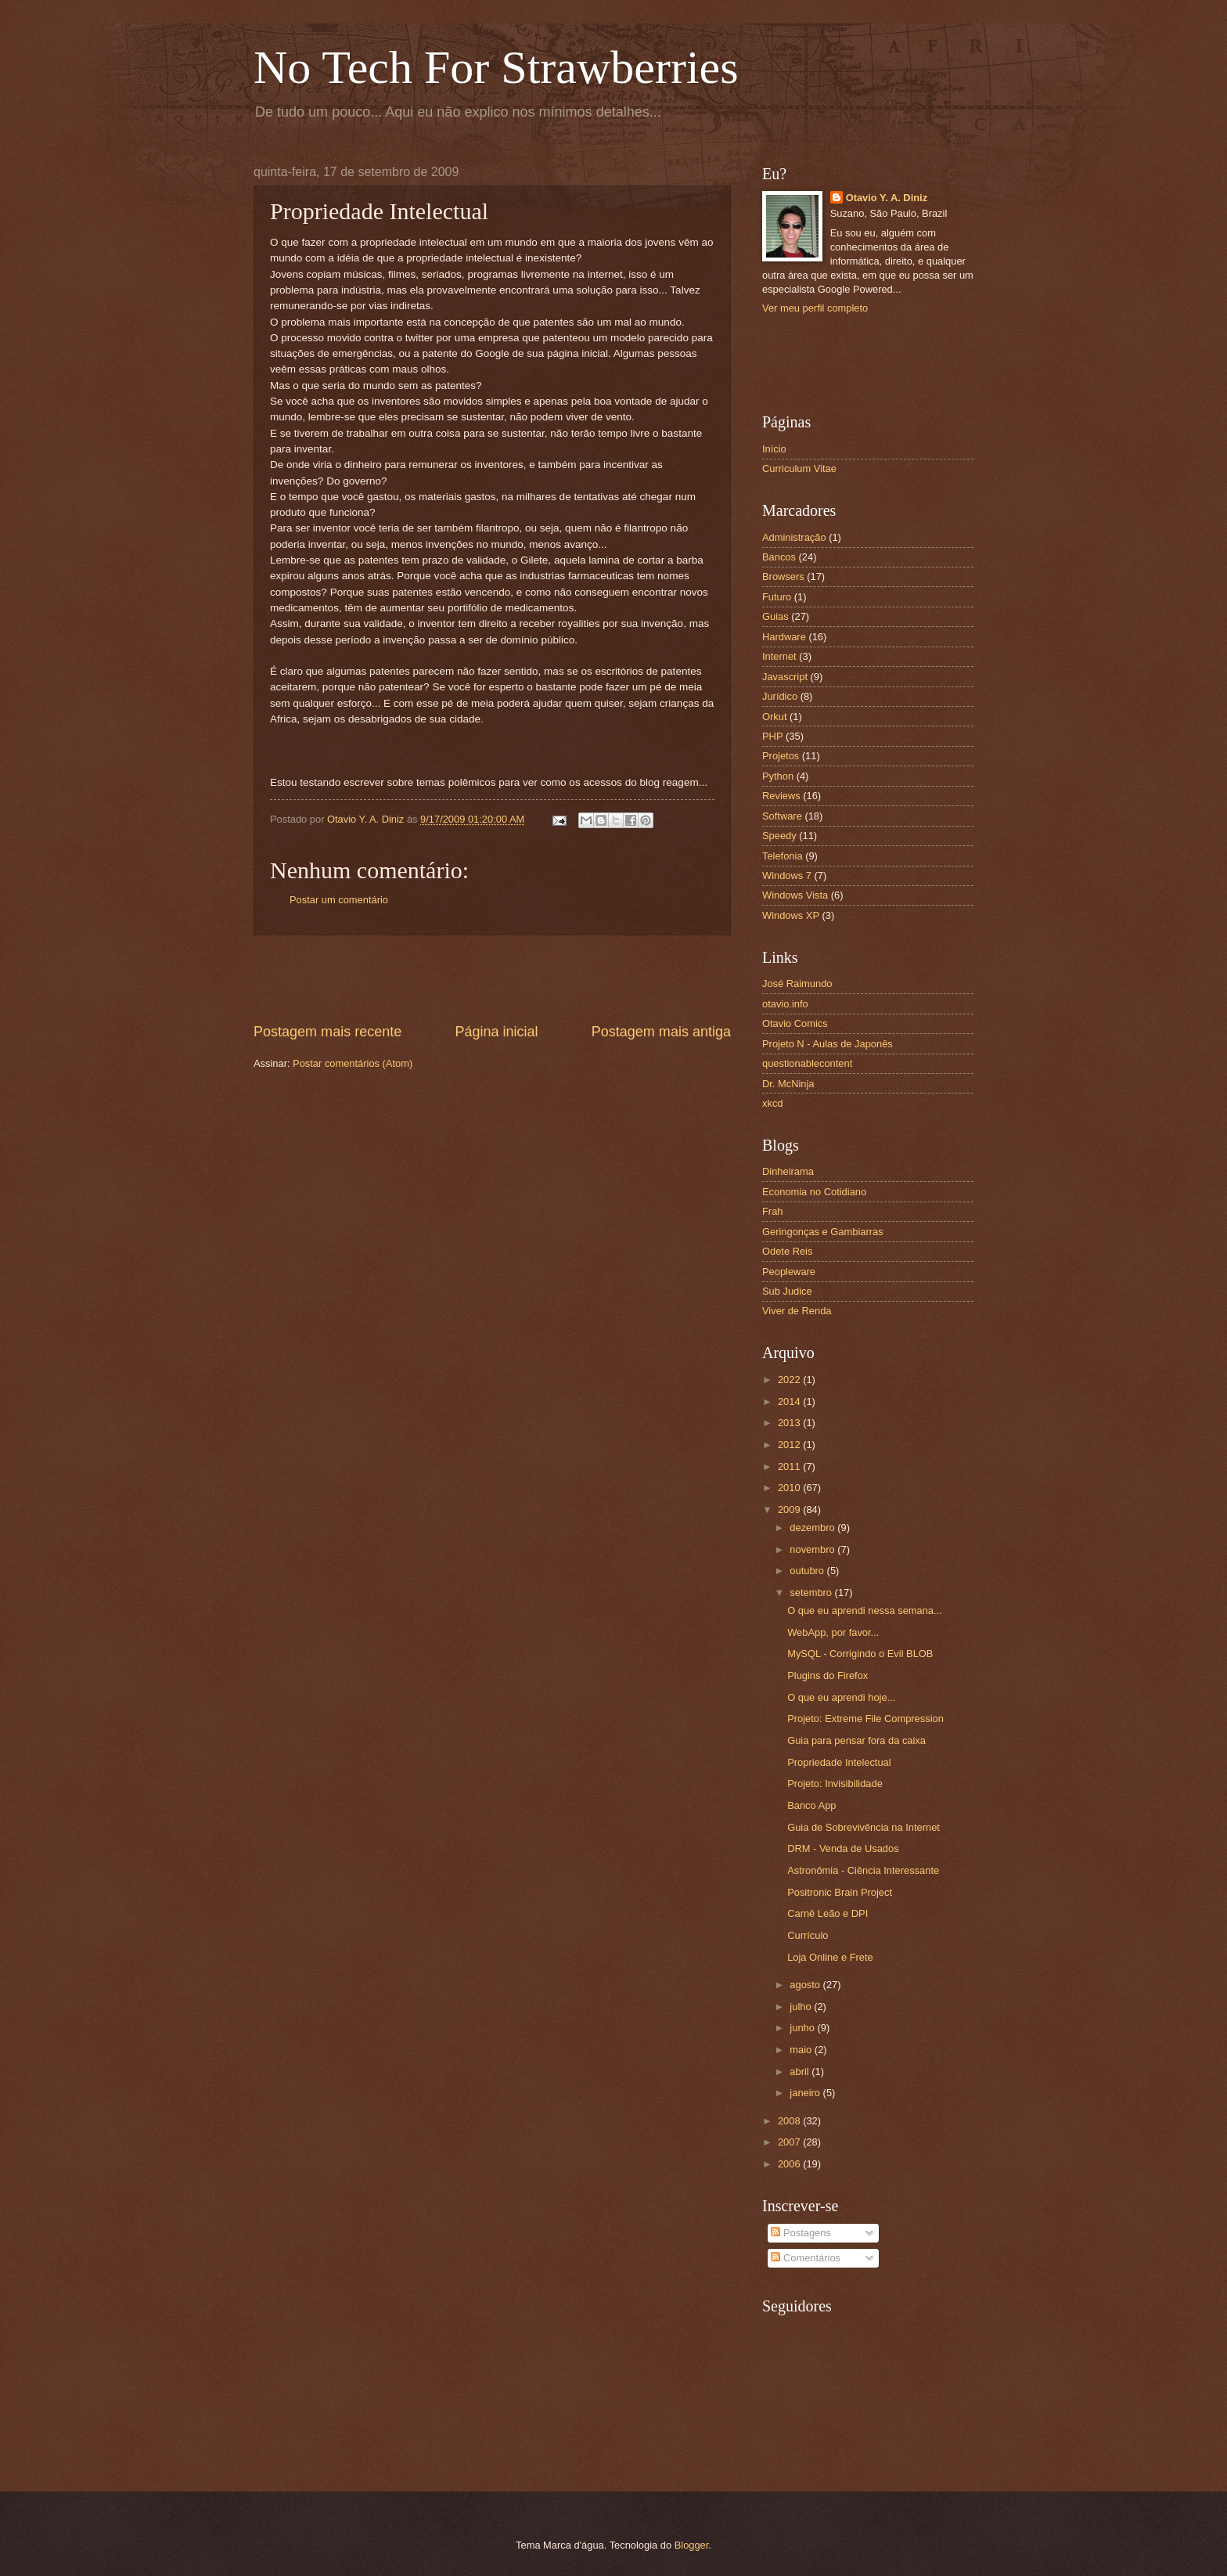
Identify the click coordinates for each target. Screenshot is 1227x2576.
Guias (775, 616)
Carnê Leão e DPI (827, 1913)
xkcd (772, 1103)
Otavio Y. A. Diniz (886, 198)
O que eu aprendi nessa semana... (864, 1610)
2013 (790, 1423)
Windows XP (790, 915)
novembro (813, 1549)
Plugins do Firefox (827, 1675)
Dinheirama (788, 1171)
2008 (790, 2121)
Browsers (783, 576)
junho (803, 2028)
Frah (772, 1211)
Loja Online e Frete (830, 1957)
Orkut (774, 716)
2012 (790, 1444)
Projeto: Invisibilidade (835, 1783)
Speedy (779, 835)
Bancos (779, 557)
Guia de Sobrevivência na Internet (863, 1827)
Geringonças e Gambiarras (822, 1232)
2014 (790, 1401)
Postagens (800, 2233)
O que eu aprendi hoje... (841, 1697)
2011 (790, 1466)
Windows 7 (786, 875)
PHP (772, 736)
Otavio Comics (795, 1023)
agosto (806, 1985)
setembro (812, 1592)
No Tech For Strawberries (496, 67)
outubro (808, 1570)
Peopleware (788, 1271)
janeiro (806, 2093)
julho (802, 2006)
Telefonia (782, 856)
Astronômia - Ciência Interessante (863, 1870)
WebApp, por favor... (833, 1632)
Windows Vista (795, 895)
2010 (790, 1487)
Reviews (781, 796)
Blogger (692, 2545)
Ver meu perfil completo (815, 308)
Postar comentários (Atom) (352, 1063)
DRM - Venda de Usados (842, 1848)
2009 (790, 1509)
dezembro (813, 1527)
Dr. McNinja (788, 1084)
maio (802, 2049)
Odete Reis (787, 1251)
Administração (794, 537)
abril (800, 2071)
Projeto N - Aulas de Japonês (827, 1044)
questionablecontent (807, 1063)
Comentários (805, 2258)
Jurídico (779, 696)
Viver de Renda (797, 1311)
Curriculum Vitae (799, 468)
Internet (779, 656)
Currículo (807, 1935)
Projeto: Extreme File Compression (865, 1718)
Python (777, 776)
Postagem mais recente (327, 1031)
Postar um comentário (339, 900)
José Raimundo (797, 983)
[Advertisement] (492, 978)
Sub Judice (787, 1291)
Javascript (785, 677)
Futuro (776, 597)
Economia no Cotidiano (814, 1192)
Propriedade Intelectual (839, 1762)
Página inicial (496, 1031)
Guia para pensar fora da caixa (856, 1740)
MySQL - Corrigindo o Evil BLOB (860, 1653)
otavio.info (785, 1004)
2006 (790, 2164)
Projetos (780, 756)
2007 (790, 2142)
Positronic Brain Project (839, 1892)
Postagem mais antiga (661, 1031)
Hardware (784, 637)
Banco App (811, 1805)
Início (774, 449)
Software (782, 816)
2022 (790, 1379)
